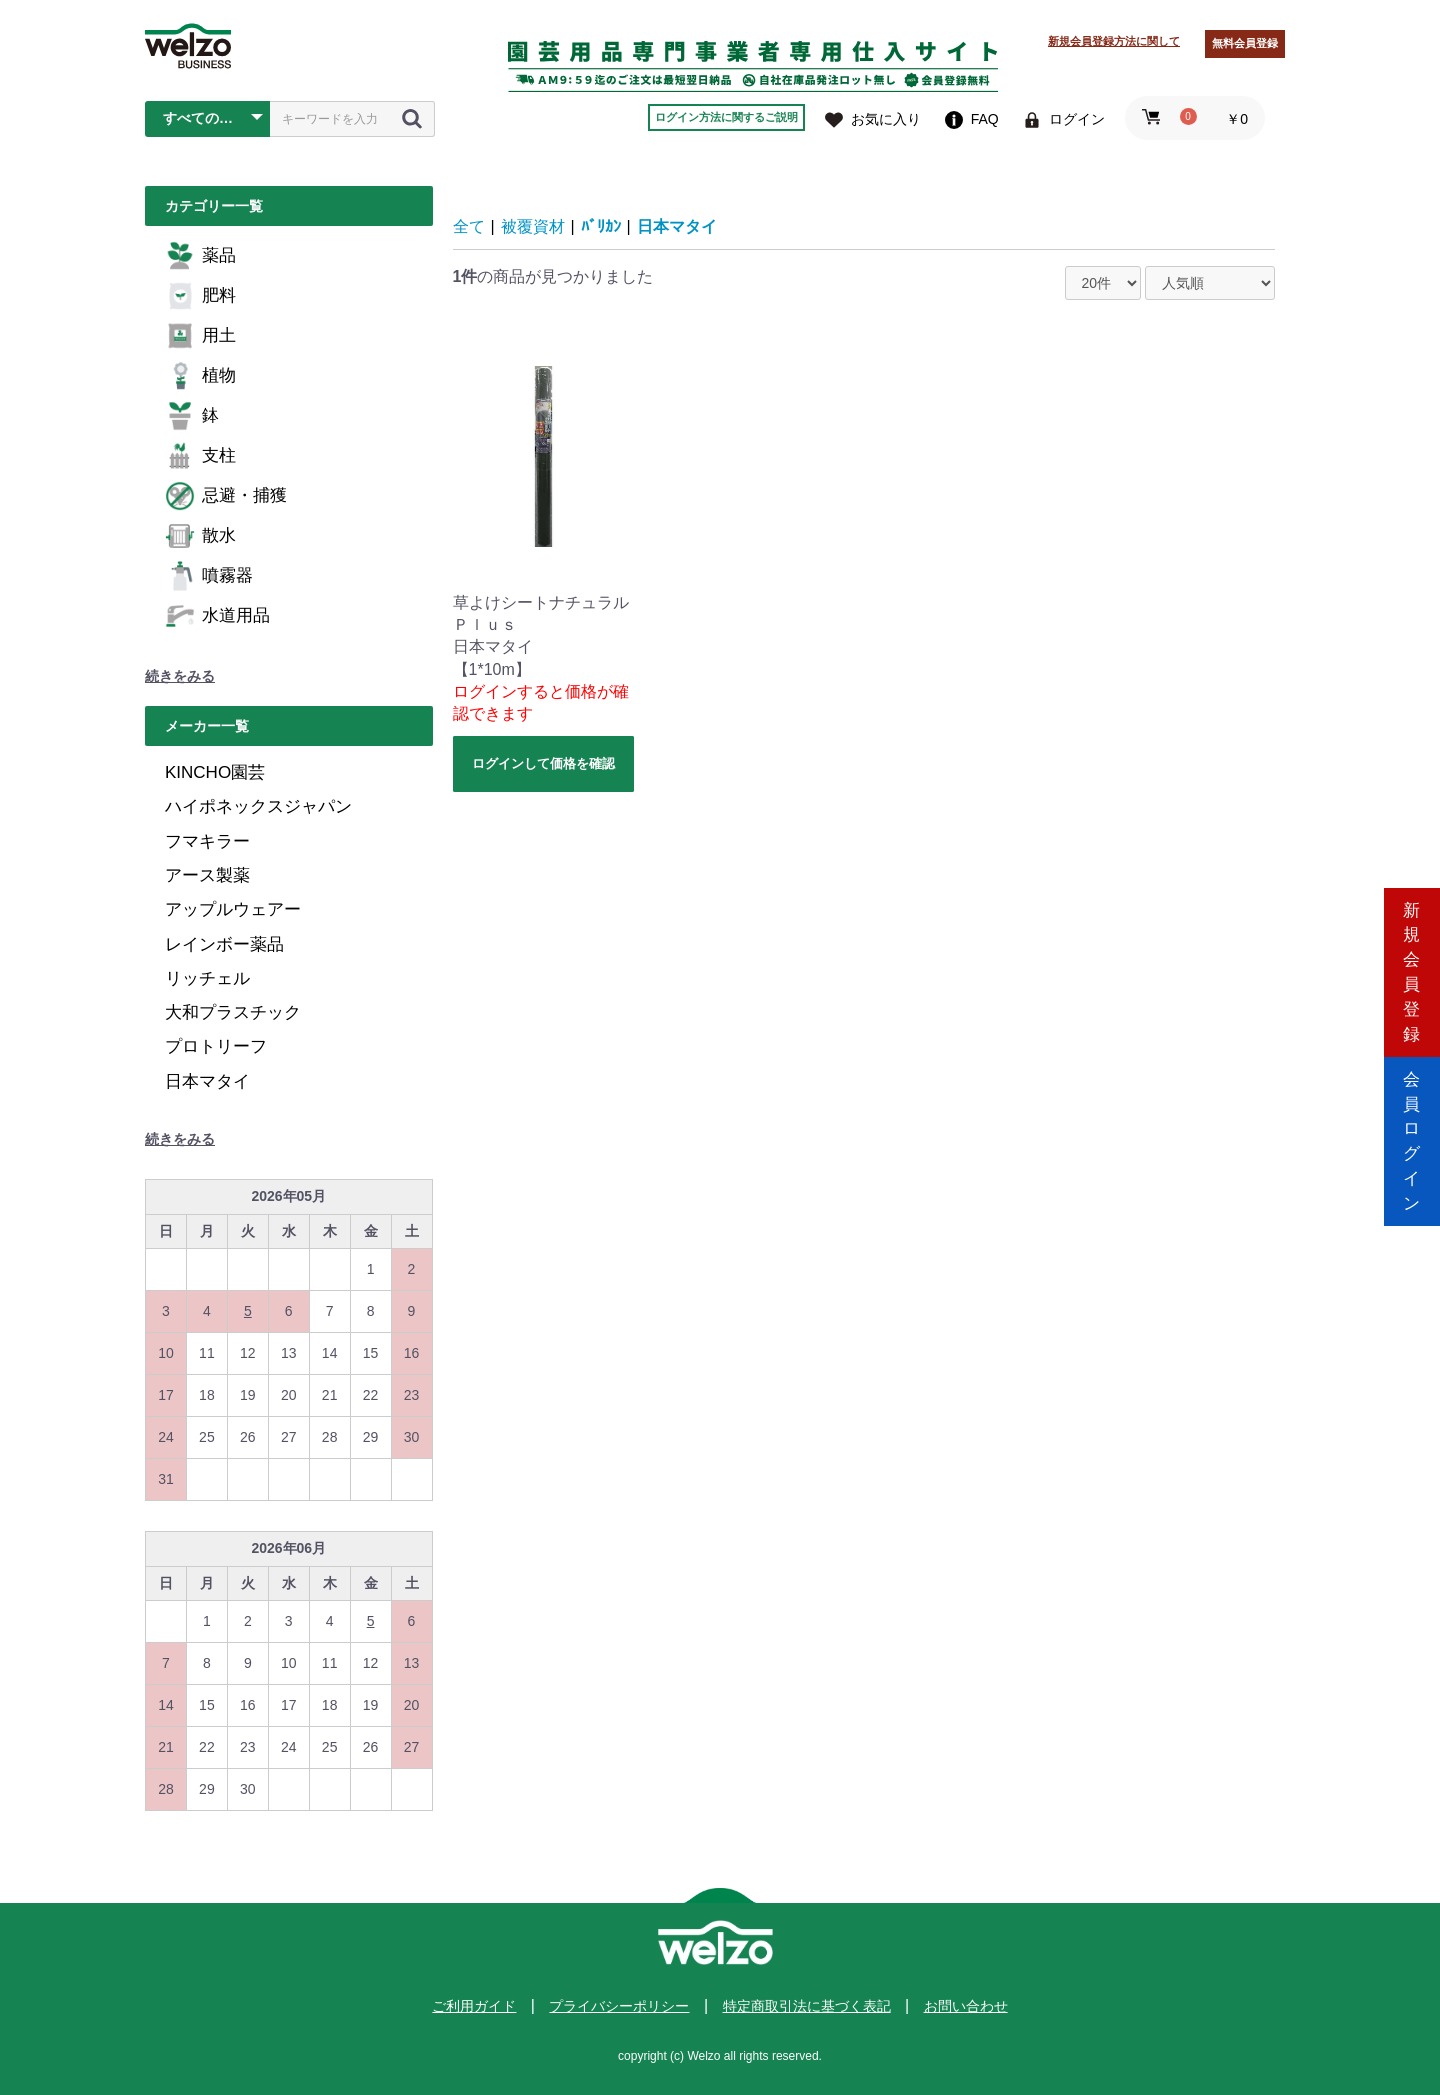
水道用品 (217, 616)
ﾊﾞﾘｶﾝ (601, 226)
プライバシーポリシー (619, 2006)
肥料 (200, 296)
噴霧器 (209, 576)
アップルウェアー (233, 909)
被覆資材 (533, 226)
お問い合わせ (966, 2006)
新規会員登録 (1412, 962)
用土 (200, 336)
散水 (200, 536)
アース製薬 (207, 875)
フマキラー (207, 841)
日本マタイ (207, 1081)
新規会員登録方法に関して (1114, 41)
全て (469, 226)
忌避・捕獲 (226, 496)
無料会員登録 (1245, 43)
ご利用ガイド (474, 2006)
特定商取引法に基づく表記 (807, 2006)
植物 (200, 376)
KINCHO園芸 (215, 772)
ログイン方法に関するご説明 (726, 117)
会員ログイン (1412, 1132)
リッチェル (207, 978)
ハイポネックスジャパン (258, 806)
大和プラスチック (233, 1012)
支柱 (200, 456)
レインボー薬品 (224, 944)
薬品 (200, 256)
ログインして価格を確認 (543, 763)
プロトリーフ (216, 1046)
